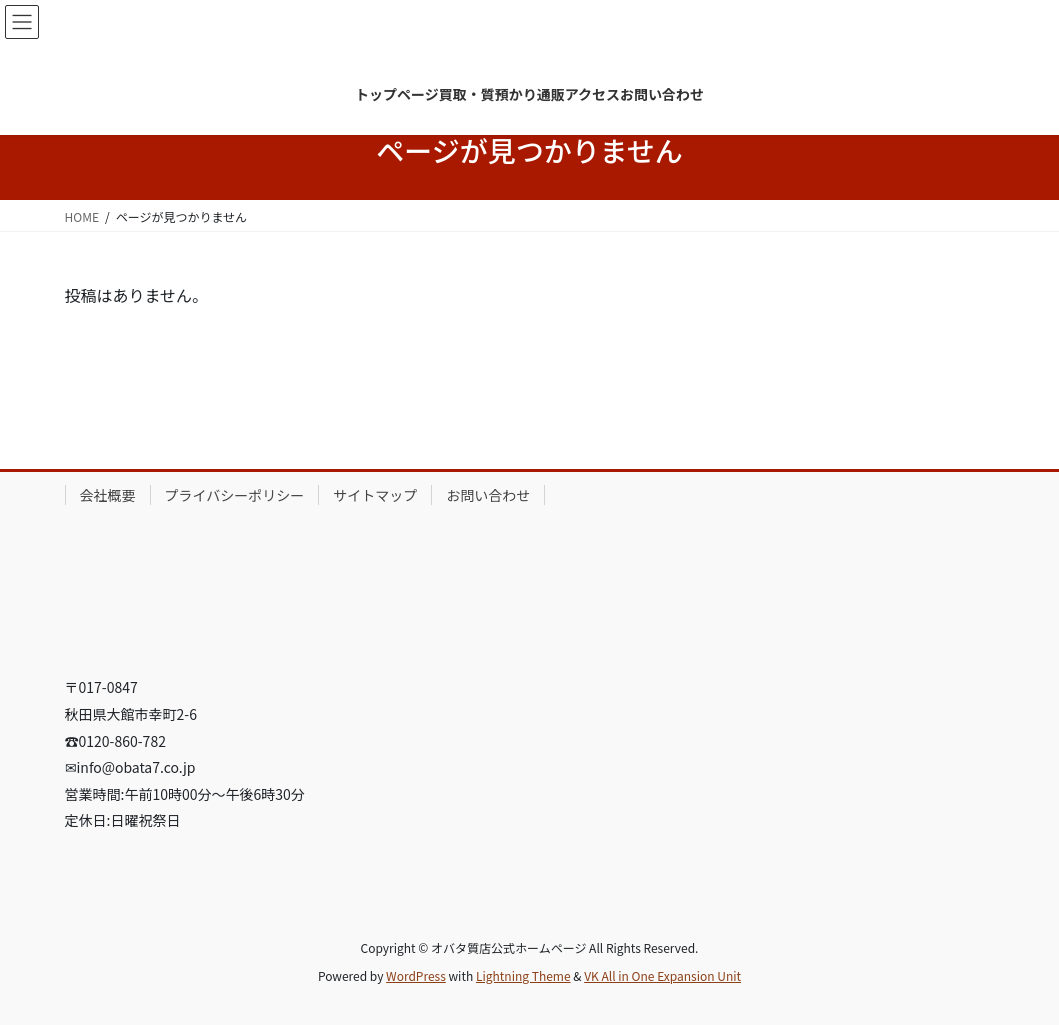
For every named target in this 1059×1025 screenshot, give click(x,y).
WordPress (416, 975)
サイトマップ (375, 495)
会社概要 (108, 495)
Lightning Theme (523, 975)
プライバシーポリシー (235, 495)
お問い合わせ (488, 495)
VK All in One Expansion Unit (662, 975)
